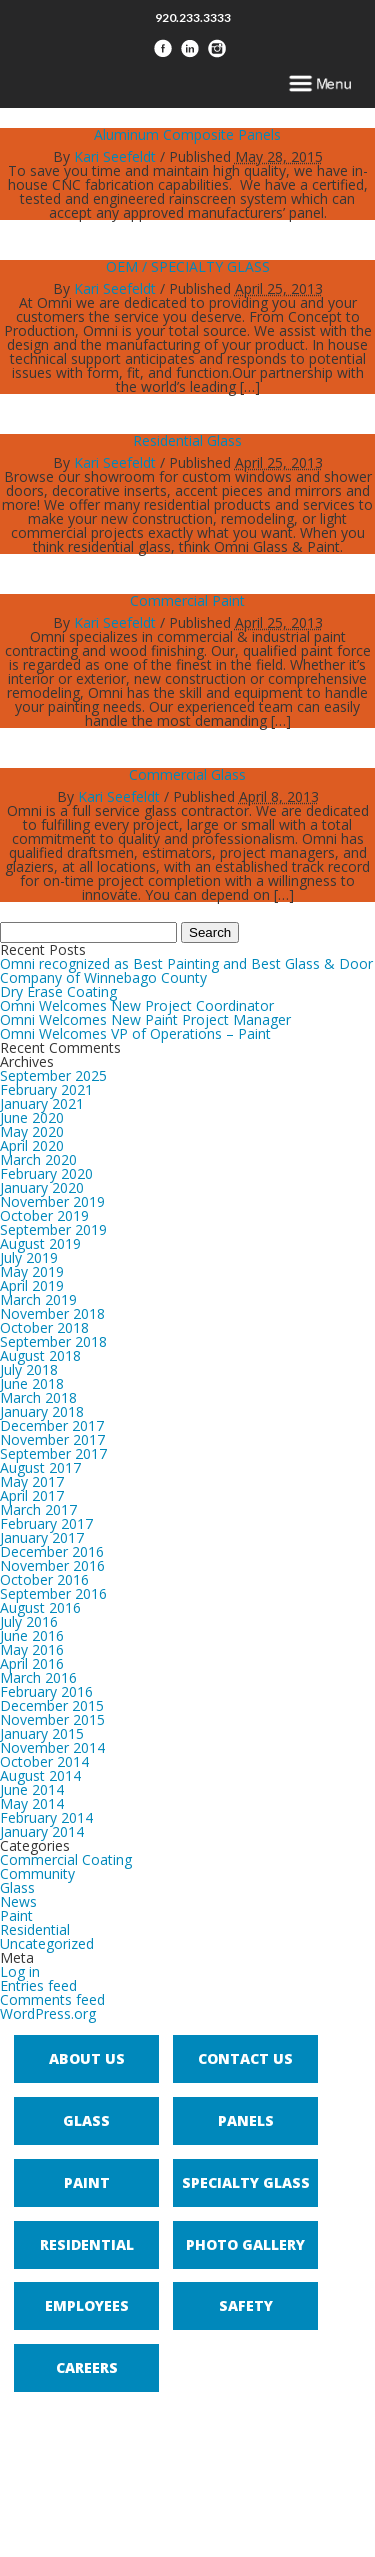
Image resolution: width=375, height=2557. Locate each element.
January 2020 (42, 1187)
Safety (246, 2305)
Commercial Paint (187, 600)
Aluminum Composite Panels (187, 134)
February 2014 (46, 1817)
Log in (20, 1971)
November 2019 (52, 1201)
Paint (16, 1915)
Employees (87, 2305)
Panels (246, 2120)
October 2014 (44, 1761)
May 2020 (32, 1131)
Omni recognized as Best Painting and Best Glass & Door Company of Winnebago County (186, 970)
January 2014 (42, 1831)
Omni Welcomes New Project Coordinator (137, 1005)
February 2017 (46, 1523)
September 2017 (53, 1453)
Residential (35, 1929)
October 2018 (44, 1327)
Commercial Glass (187, 774)
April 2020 (32, 1145)
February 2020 (46, 1173)
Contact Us (245, 2058)
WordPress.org (48, 2013)
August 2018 (40, 1355)
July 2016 (29, 1621)
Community (37, 1873)
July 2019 (29, 1257)
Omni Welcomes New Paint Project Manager (145, 1019)
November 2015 (52, 1719)
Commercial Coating (66, 1859)
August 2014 (40, 1775)
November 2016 (52, 1565)
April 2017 (32, 1495)
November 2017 (52, 1439)
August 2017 (40, 1467)
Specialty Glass (246, 2182)
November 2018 (52, 1313)
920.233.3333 (193, 17)
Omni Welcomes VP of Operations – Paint (135, 1033)
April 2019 (32, 1285)
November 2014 (52, 1747)
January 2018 (42, 1411)
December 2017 (52, 1425)
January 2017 (42, 1537)
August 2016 (40, 1607)
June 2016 (32, 1635)
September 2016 (53, 1593)
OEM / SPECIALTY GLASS (188, 266)
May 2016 (32, 1649)
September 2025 (53, 1075)
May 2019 (32, 1271)
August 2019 (40, 1243)
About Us (87, 2058)
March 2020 (38, 1159)
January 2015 (42, 1733)
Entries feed (38, 1985)
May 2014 (32, 1803)
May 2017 (32, 1481)
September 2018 (53, 1341)
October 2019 (44, 1215)
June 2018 (32, 1383)
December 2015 (52, 1705)
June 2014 (32, 1789)
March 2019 (38, 1299)
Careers (87, 2367)
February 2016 (46, 1691)
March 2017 (38, 1509)
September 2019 (53, 1229)
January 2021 (42, 1103)
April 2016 (32, 1663)
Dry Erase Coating (58, 991)
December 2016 (52, 1551)
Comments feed (52, 1999)
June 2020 (32, 1117)
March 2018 (38, 1397)
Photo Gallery (245, 2244)
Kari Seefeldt (115, 156)
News (18, 1901)
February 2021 (46, 1089)
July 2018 (29, 1369)
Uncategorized (47, 1943)
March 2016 (38, 1677)
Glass (17, 1887)
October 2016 (44, 1579)
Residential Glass (187, 440)
